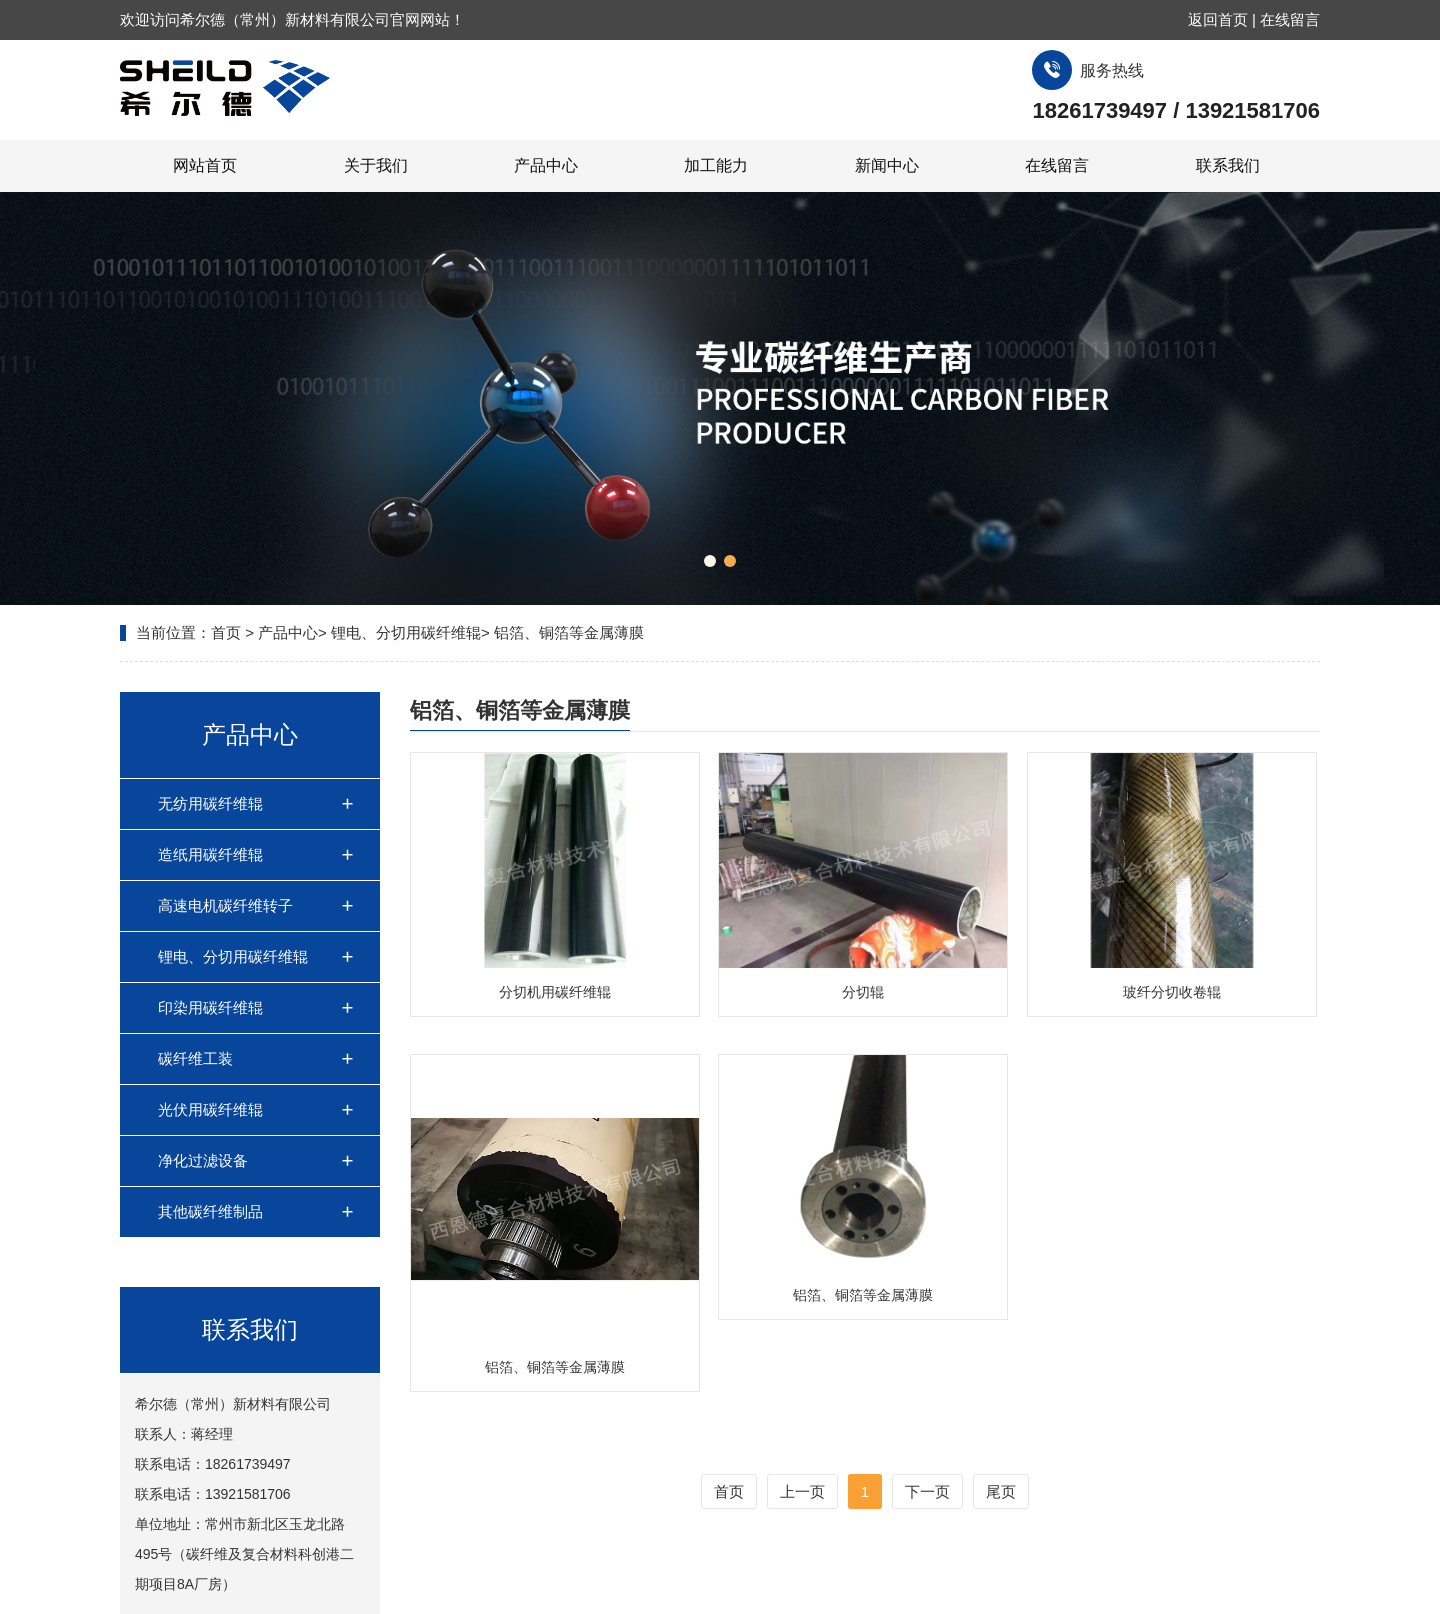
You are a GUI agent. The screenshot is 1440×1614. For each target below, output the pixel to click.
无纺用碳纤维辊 (210, 803)
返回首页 (1218, 19)
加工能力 (716, 165)
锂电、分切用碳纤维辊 (406, 632)
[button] (710, 561)
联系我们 (1228, 165)
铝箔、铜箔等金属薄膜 (569, 632)
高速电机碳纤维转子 (225, 905)
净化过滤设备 (203, 1160)
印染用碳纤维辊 (210, 1007)
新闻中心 (887, 165)
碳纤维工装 (195, 1058)
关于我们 (376, 165)
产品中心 (546, 165)
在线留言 (1290, 19)
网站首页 (205, 165)
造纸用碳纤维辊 (210, 854)
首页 (226, 632)
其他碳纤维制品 (210, 1211)
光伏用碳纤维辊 (210, 1109)
